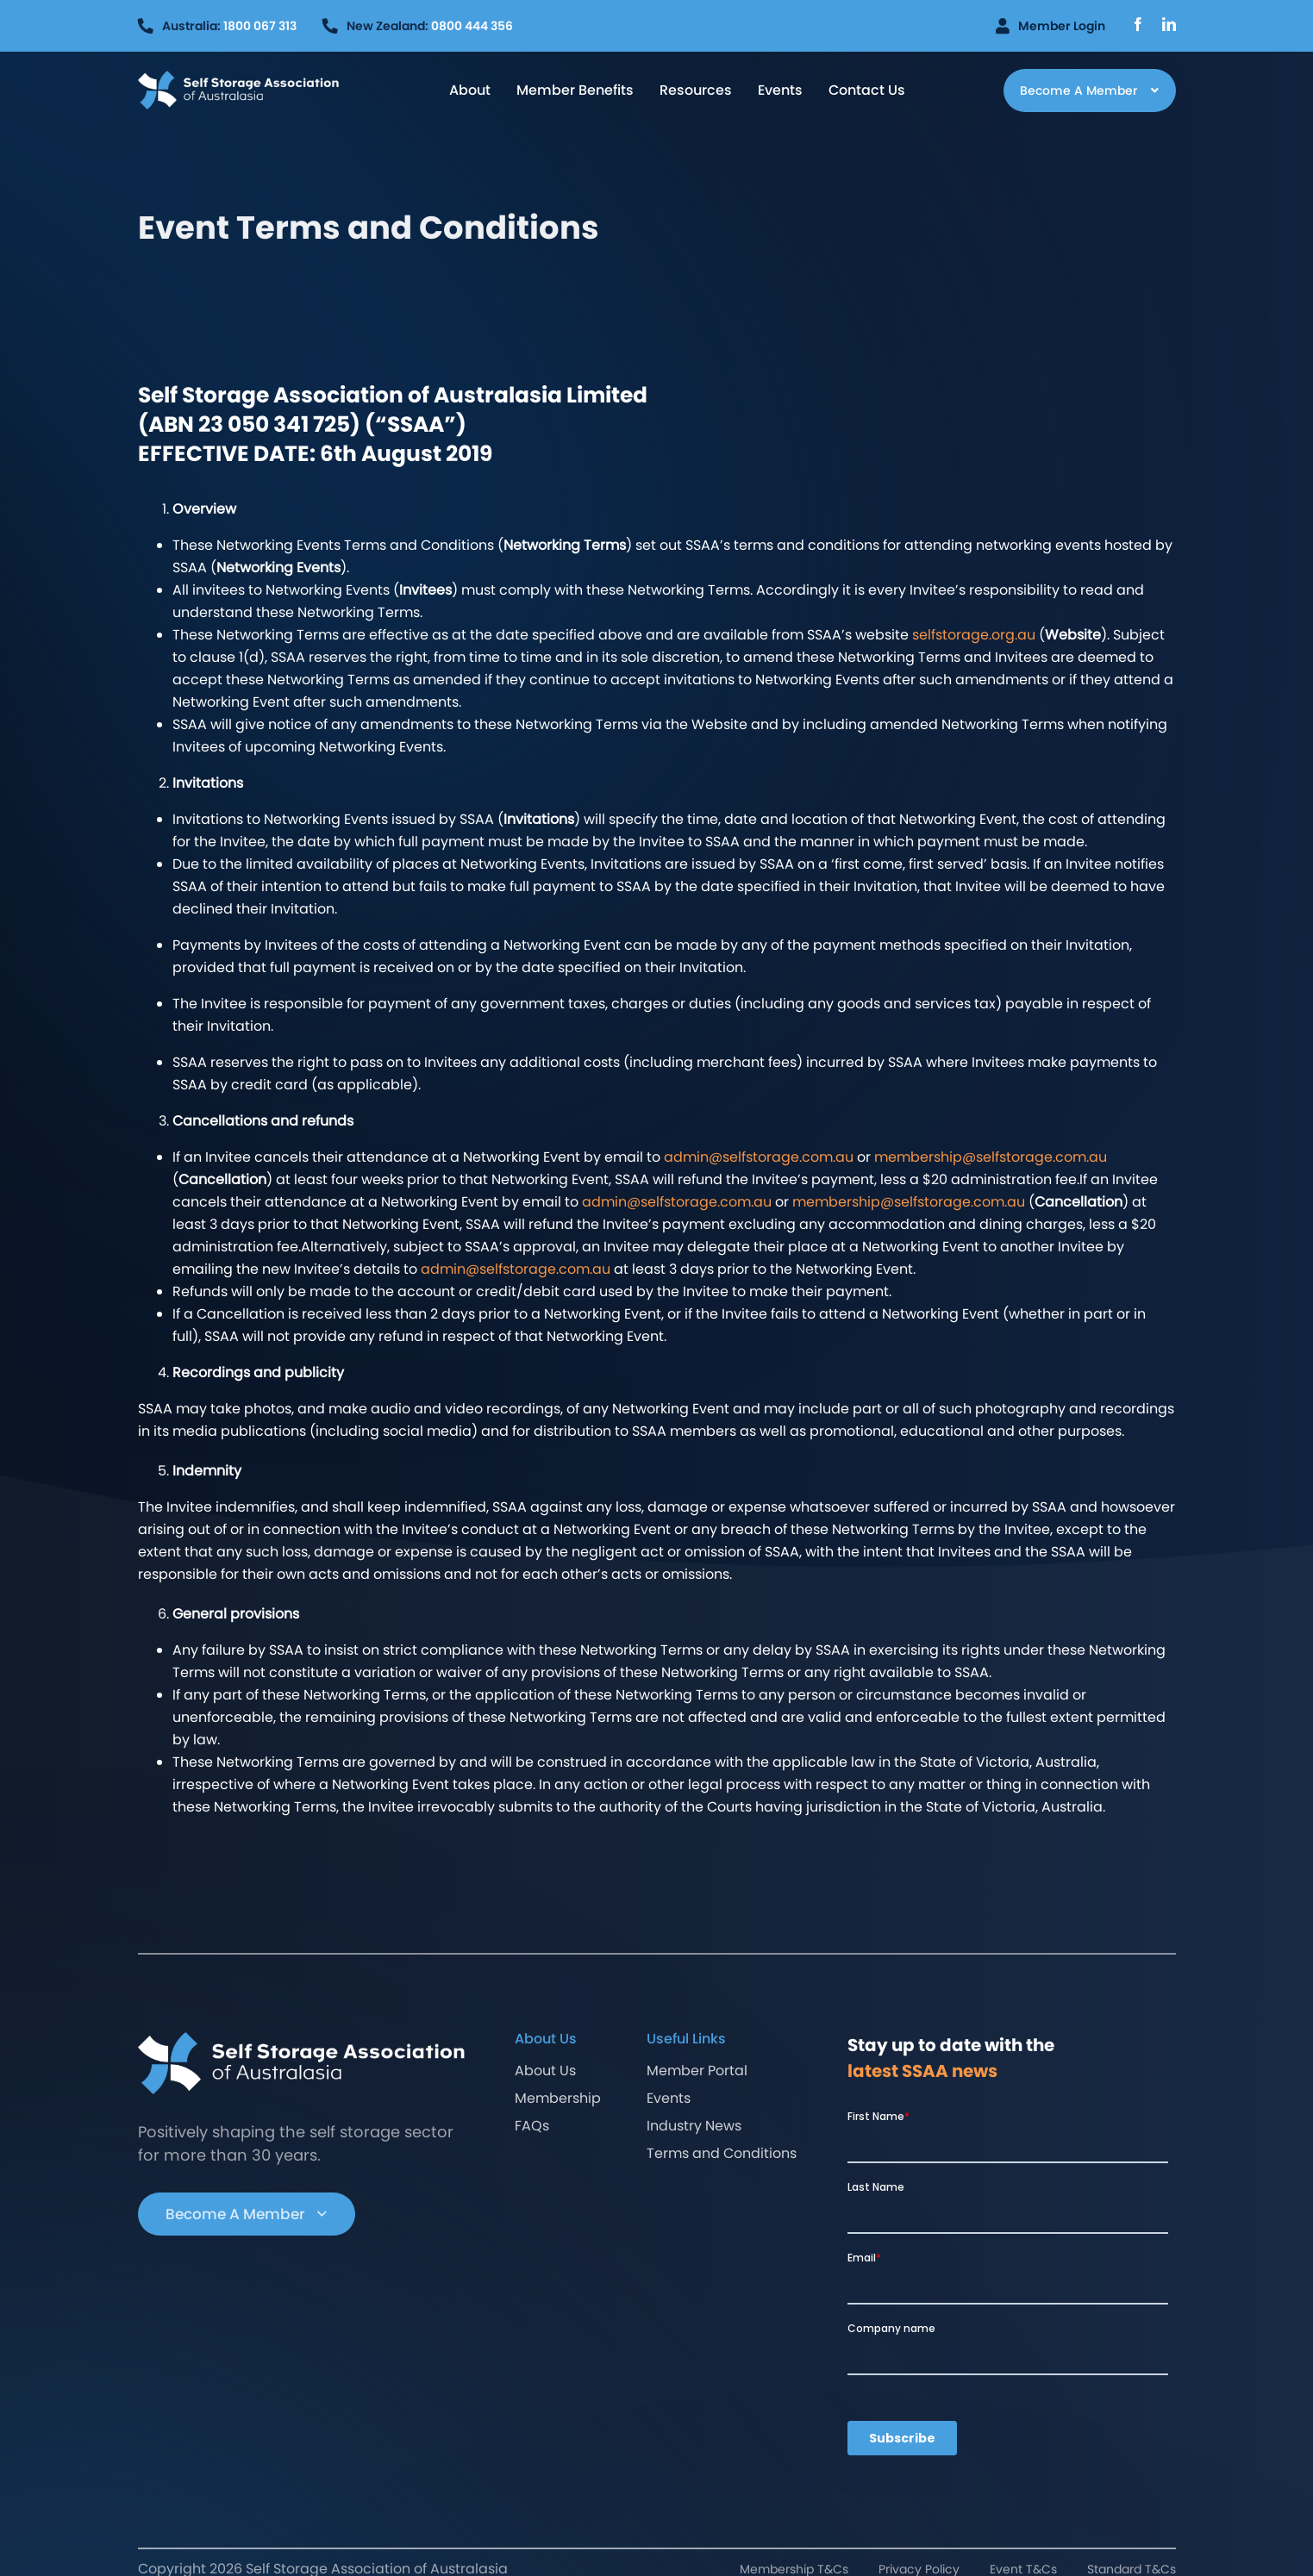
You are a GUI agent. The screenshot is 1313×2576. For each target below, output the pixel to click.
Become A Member (246, 2214)
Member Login (1050, 25)
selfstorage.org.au (973, 635)
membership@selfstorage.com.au (990, 1157)
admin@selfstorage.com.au (758, 1157)
